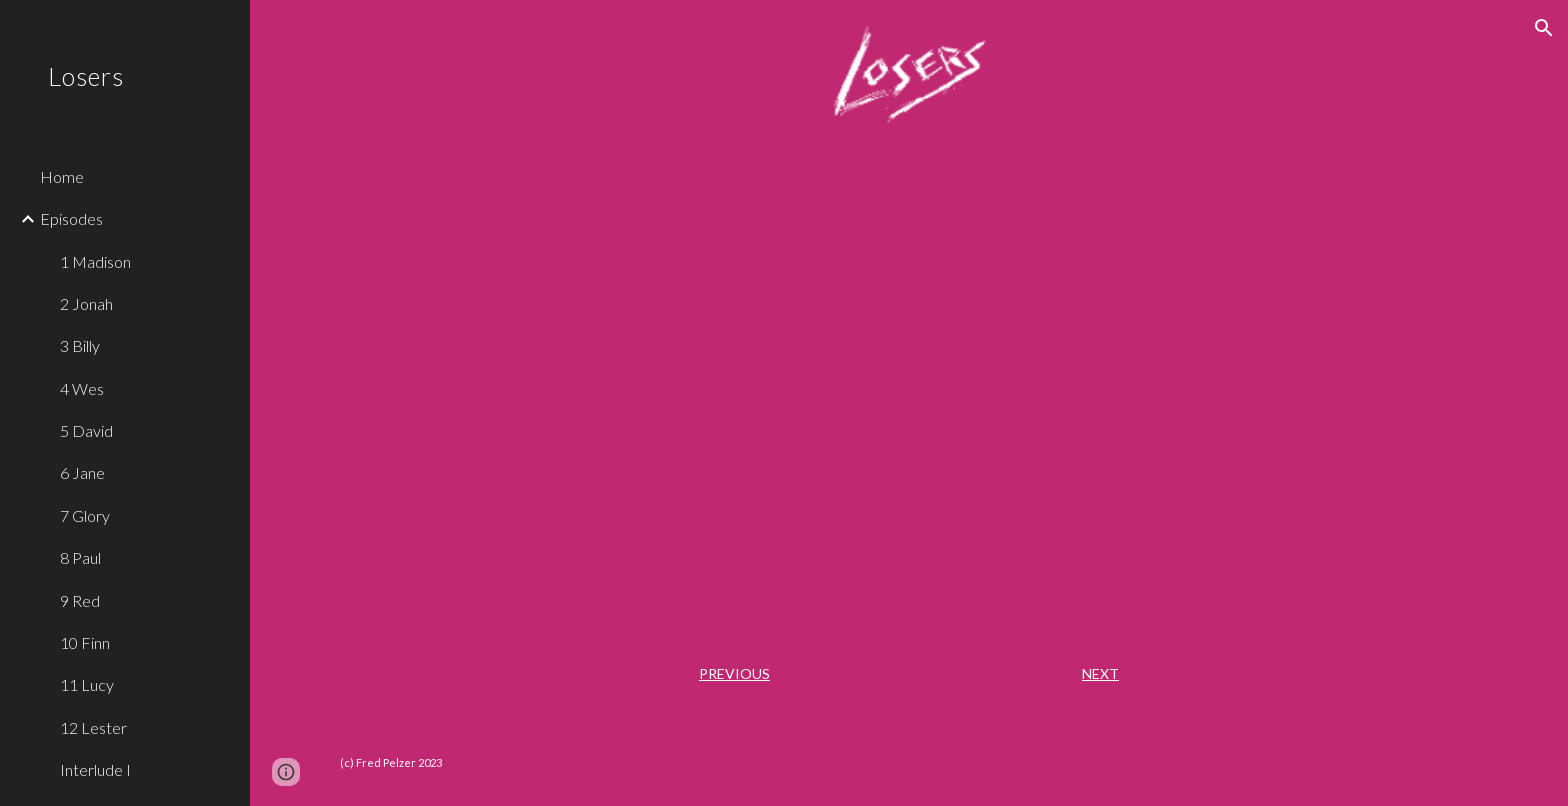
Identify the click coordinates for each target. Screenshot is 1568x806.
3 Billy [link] (80, 345)
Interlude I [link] (95, 769)
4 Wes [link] (82, 388)
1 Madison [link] (95, 261)
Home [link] (62, 176)
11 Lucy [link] (87, 684)
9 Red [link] (80, 600)
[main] (909, 674)
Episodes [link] (71, 218)
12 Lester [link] (93, 727)
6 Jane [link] (82, 472)
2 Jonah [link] (86, 303)
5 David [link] (86, 430)
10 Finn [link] (85, 642)
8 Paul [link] (80, 557)
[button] (1544, 28)
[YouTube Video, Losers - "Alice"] (909, 391)
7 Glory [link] (85, 515)
